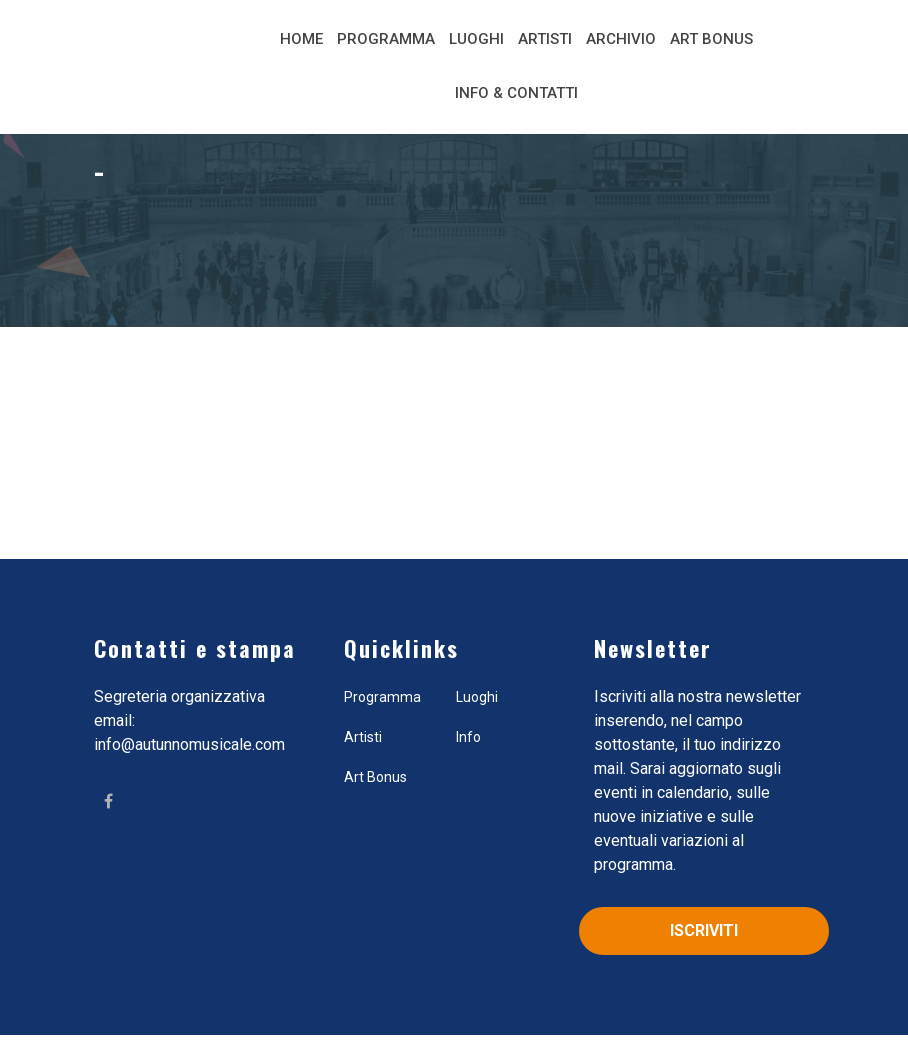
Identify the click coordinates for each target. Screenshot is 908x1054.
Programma (386, 39)
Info (468, 737)
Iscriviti (704, 930)
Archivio (621, 39)
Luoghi (476, 39)
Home (301, 39)
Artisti (545, 39)
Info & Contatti (516, 93)
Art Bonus (711, 39)
